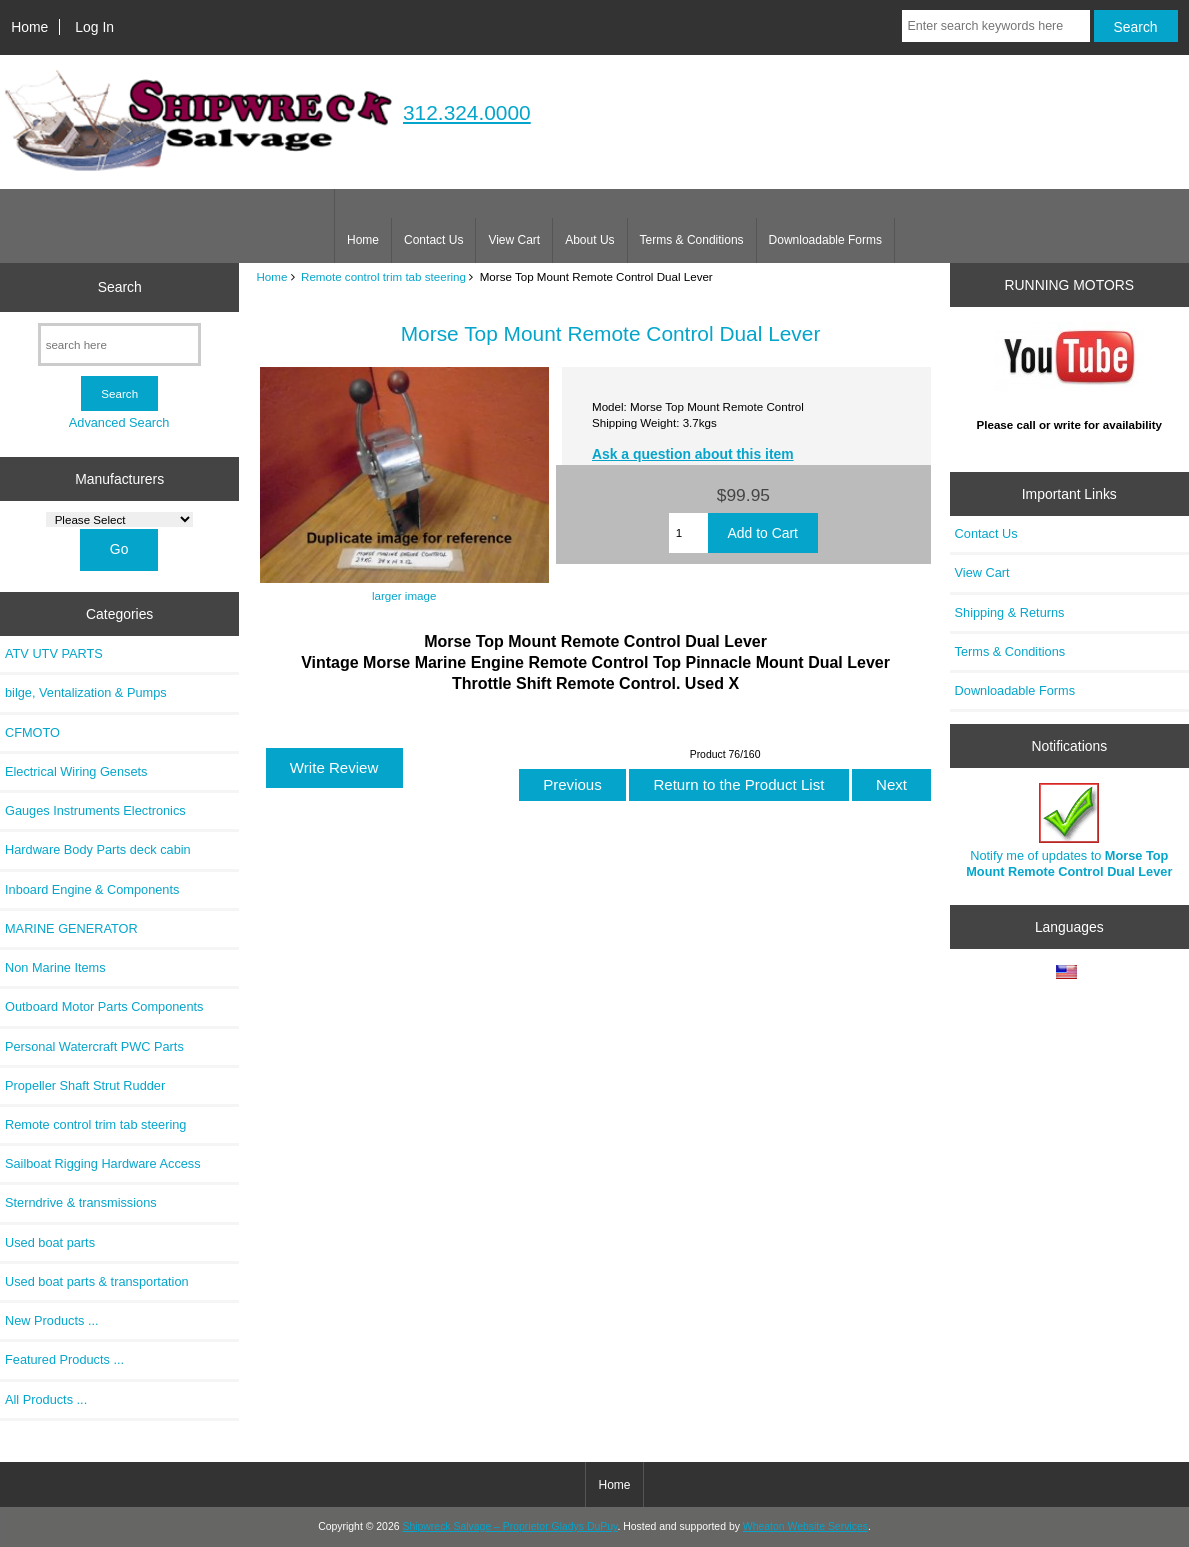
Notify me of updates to (1069, 830)
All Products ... (46, 1399)
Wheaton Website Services (805, 1526)
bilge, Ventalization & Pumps (86, 692)
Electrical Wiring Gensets (76, 771)
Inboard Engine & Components (92, 889)
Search (120, 287)
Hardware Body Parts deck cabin (98, 849)
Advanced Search (119, 422)
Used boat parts (50, 1242)
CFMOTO (32, 732)
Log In (94, 27)
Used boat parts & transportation (97, 1281)
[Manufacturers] (119, 519)
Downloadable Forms (825, 240)
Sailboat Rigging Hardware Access (103, 1163)
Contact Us (433, 240)
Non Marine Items (55, 967)
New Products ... (52, 1320)
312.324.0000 (467, 112)
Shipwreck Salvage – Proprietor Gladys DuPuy (509, 1526)
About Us (589, 240)
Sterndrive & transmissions (81, 1202)
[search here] (119, 344)
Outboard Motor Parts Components (104, 1006)
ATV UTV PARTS (54, 653)
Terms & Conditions (692, 240)
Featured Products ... (64, 1359)
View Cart (514, 240)
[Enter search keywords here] (995, 26)
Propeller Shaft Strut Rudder (85, 1085)
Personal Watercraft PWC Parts (94, 1046)
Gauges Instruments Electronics (95, 810)
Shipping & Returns (1010, 612)
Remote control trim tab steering (383, 276)
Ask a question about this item (693, 454)
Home (29, 27)
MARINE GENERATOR (71, 928)
